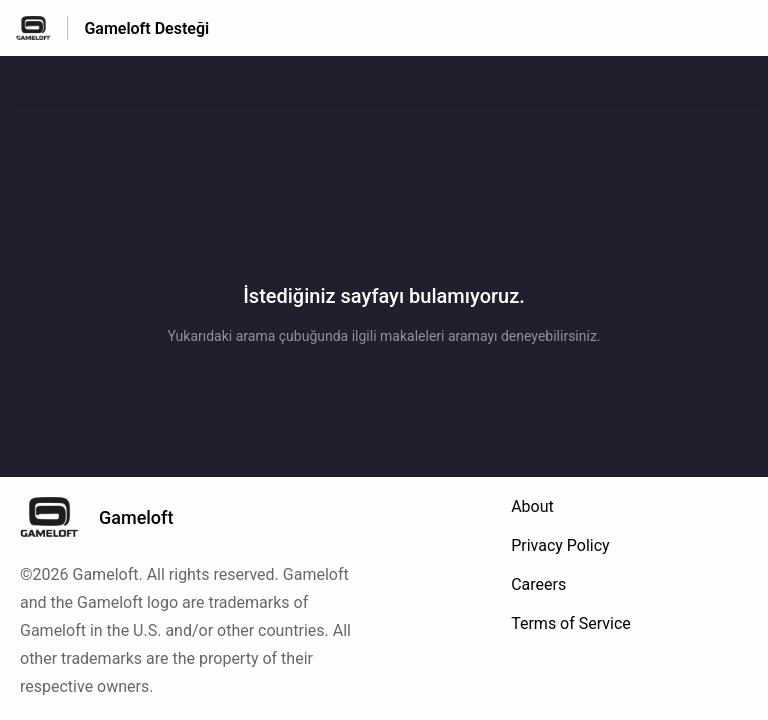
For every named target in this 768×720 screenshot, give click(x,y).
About (532, 506)
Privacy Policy (560, 545)
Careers (538, 584)
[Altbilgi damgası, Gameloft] (106, 517)
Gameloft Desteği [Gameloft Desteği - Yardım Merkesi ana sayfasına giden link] (146, 28)
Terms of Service (571, 623)
